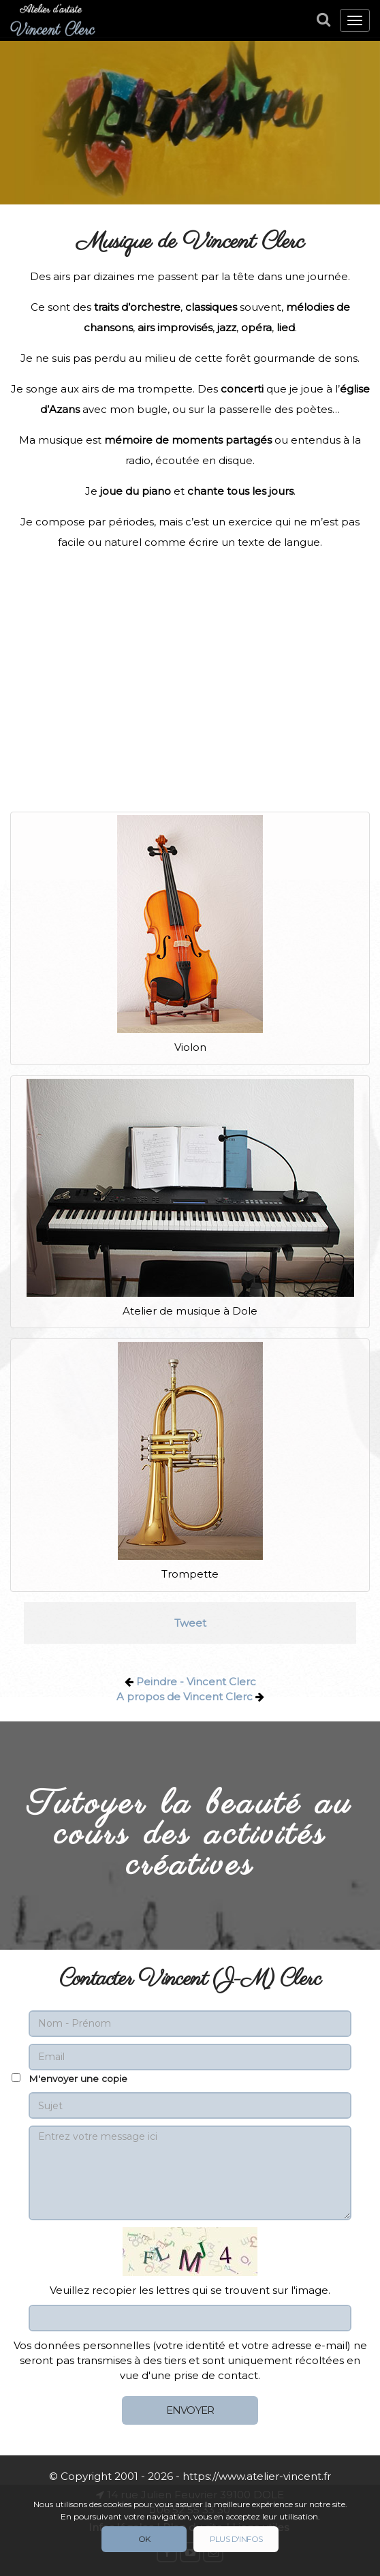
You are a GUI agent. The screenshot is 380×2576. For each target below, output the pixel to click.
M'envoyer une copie (78, 2078)
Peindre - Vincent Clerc (196, 1681)
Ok (144, 2539)
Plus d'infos (236, 2539)
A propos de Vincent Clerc (184, 1696)
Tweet (190, 1622)
